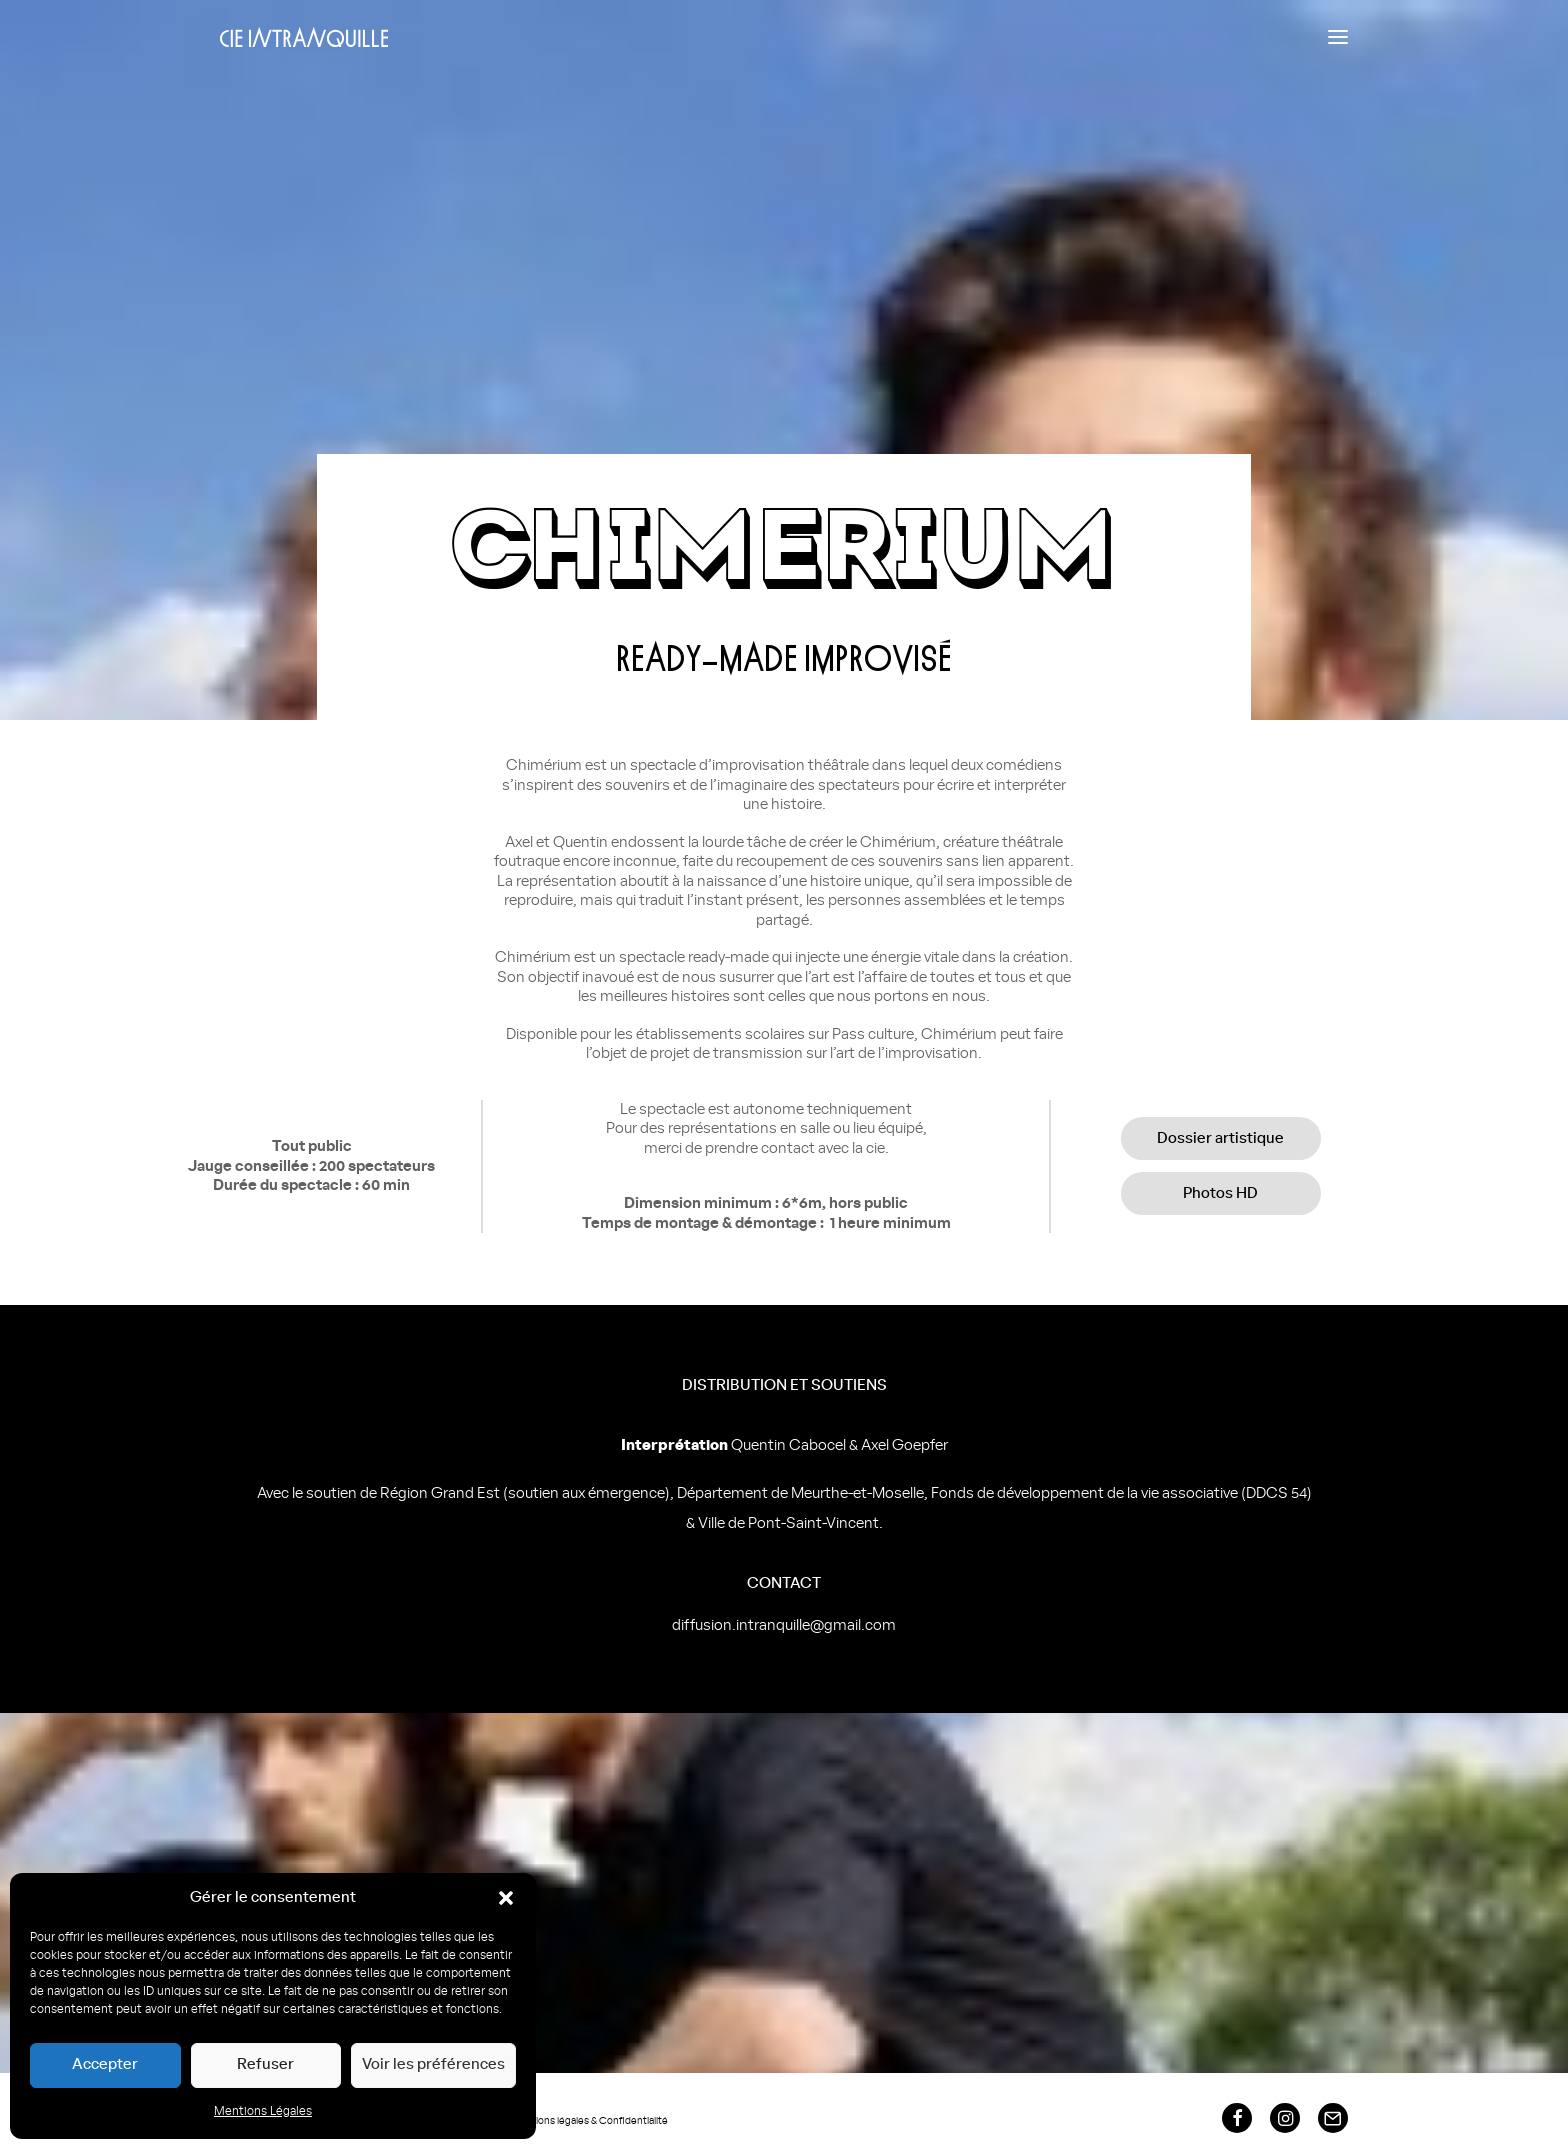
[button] (506, 1898)
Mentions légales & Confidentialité (589, 2121)
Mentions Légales (263, 2111)
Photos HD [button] (1220, 1193)
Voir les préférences (433, 2064)
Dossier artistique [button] (1220, 1138)
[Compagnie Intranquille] (304, 37)
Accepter (105, 2064)
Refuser (265, 2064)
